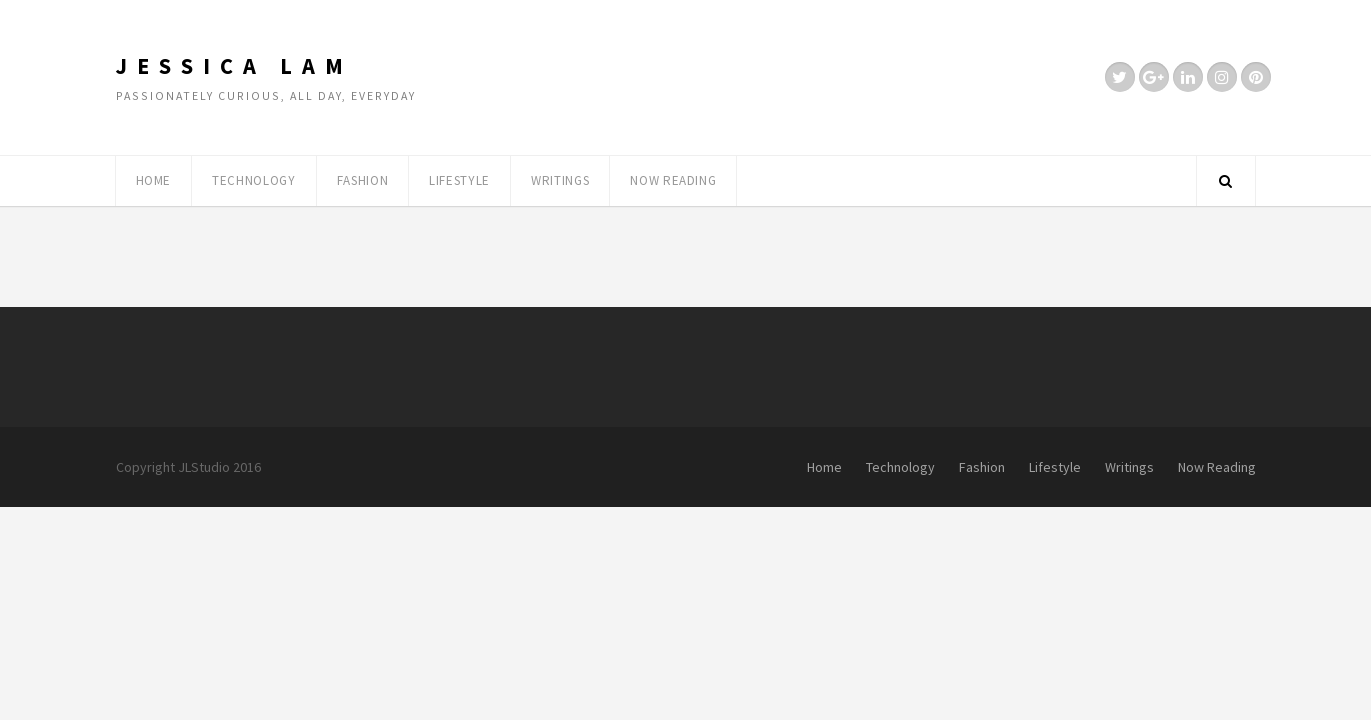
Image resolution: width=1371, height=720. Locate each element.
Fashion (363, 180)
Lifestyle (459, 180)
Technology (254, 180)
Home (154, 180)
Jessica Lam (234, 66)
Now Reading (673, 180)
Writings (560, 180)
